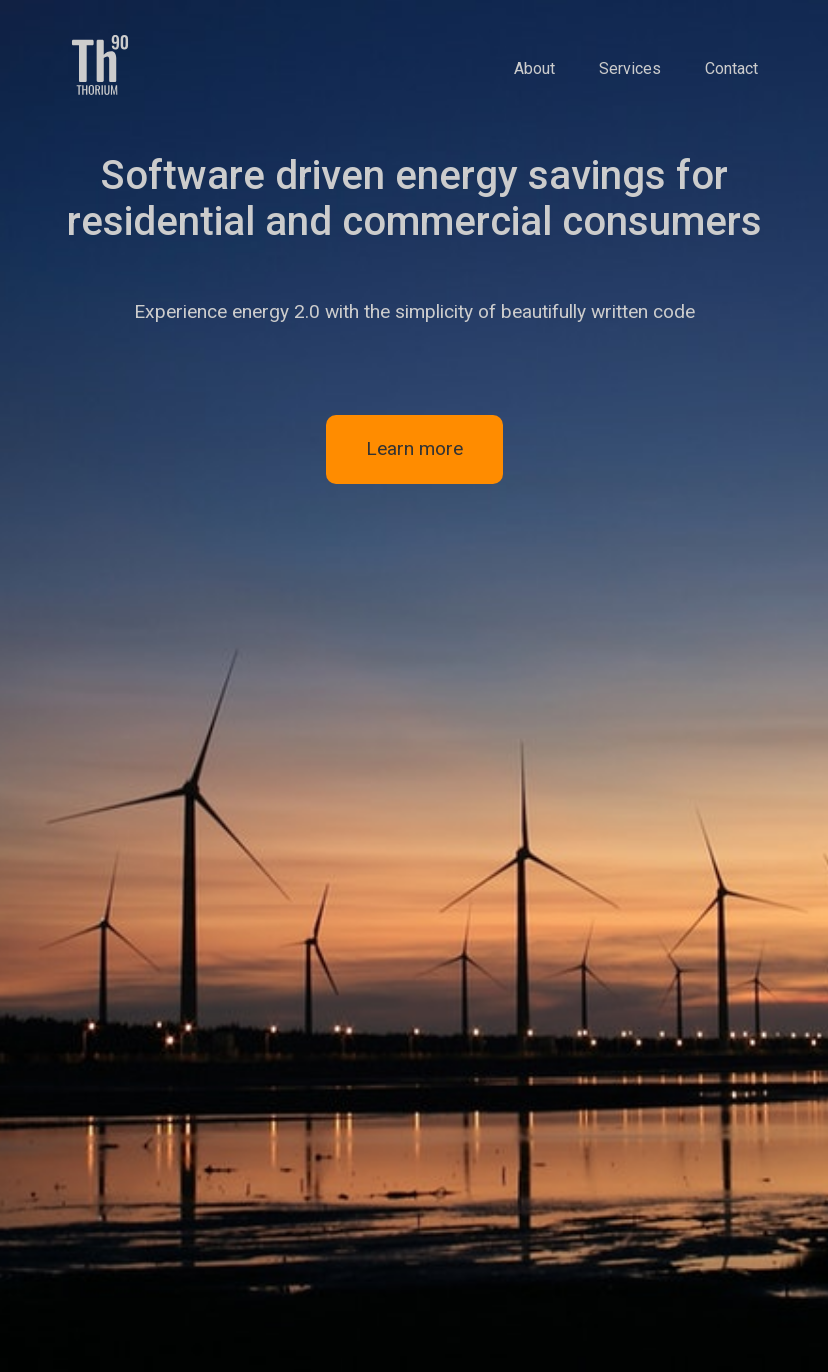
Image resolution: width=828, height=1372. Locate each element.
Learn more (414, 448)
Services (630, 68)
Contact (731, 68)
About (534, 68)
